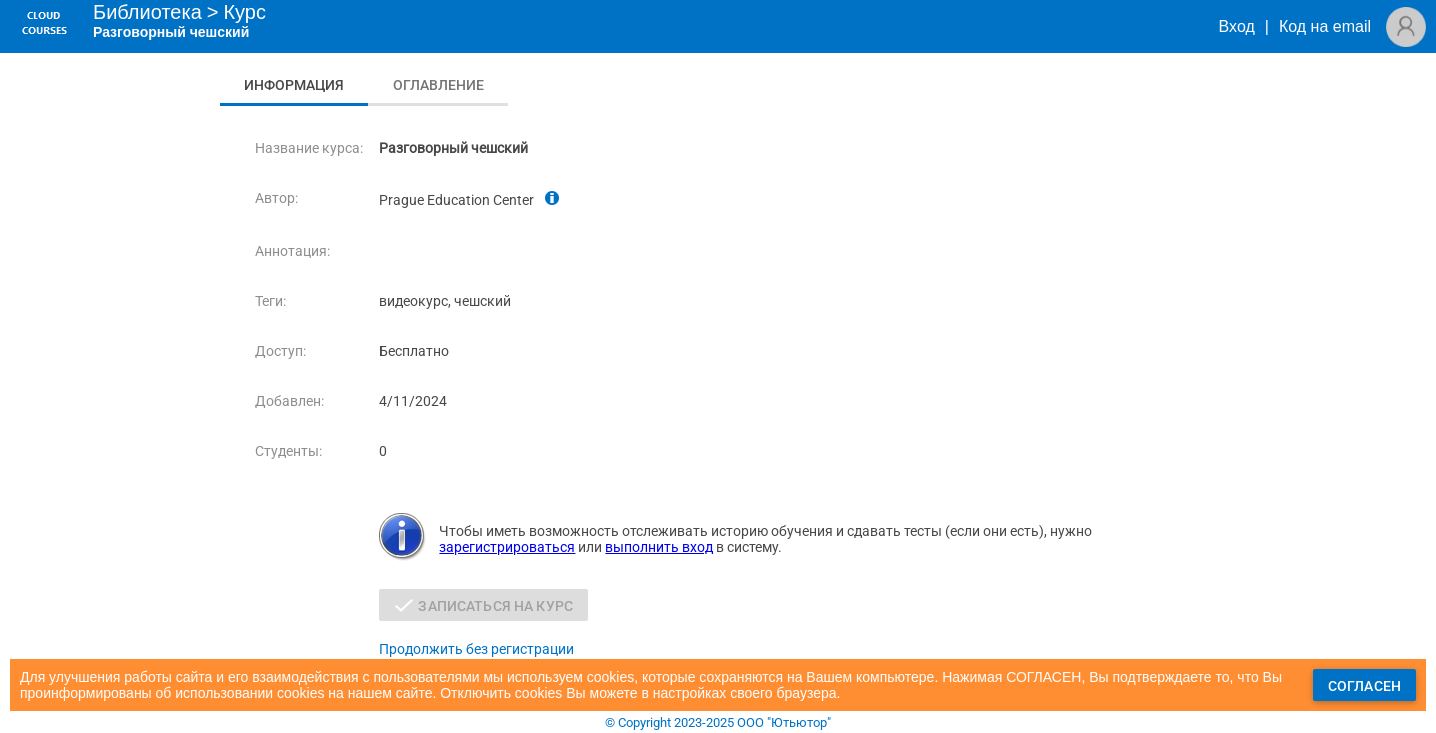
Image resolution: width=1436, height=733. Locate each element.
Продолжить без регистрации (476, 649)
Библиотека (147, 12)
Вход (1237, 26)
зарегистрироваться (507, 547)
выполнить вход (659, 547)
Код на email (1325, 26)
